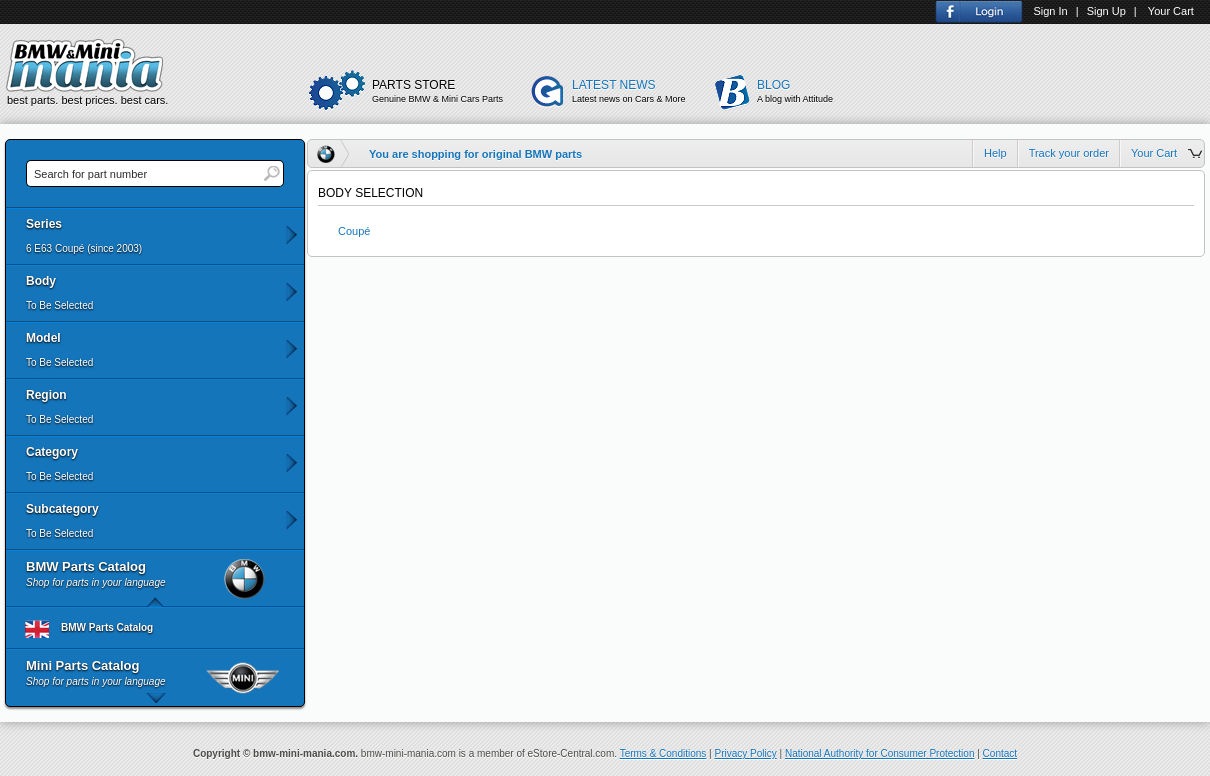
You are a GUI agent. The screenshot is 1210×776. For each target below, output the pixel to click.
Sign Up (1106, 11)
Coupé (354, 231)
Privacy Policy (746, 753)
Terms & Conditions (663, 753)
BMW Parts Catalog (82, 628)
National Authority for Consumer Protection (880, 753)
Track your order (1069, 153)
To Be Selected (59, 305)
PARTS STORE (447, 92)
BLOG (802, 92)
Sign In (1050, 11)
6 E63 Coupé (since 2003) (84, 248)
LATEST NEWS (639, 92)
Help (995, 153)
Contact (1000, 753)
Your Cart (1171, 11)
